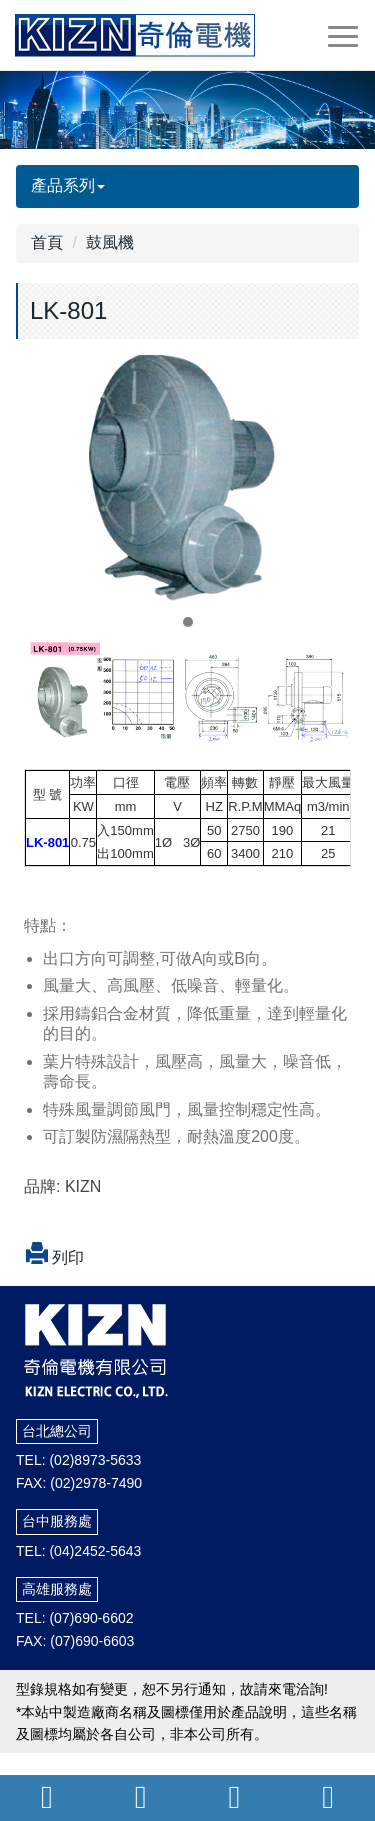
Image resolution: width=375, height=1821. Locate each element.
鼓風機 (110, 242)
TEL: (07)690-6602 (75, 1618)
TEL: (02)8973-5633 (78, 1460)
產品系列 (68, 185)
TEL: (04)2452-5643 (78, 1551)
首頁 (47, 242)
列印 (50, 1257)
